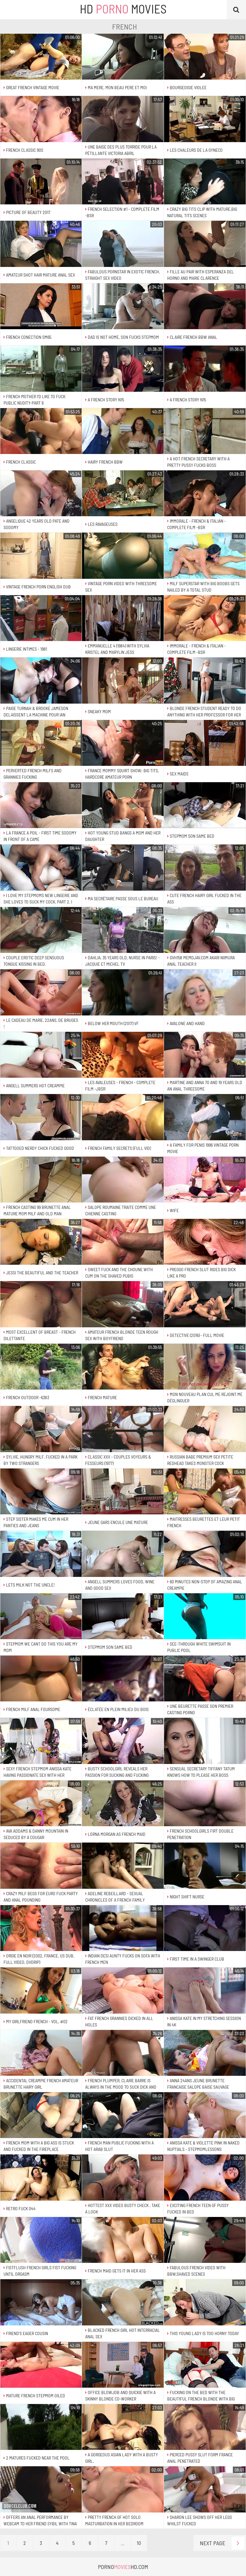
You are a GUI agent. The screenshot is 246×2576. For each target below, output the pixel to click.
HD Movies (123, 9)
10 (139, 2543)
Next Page (222, 2543)
